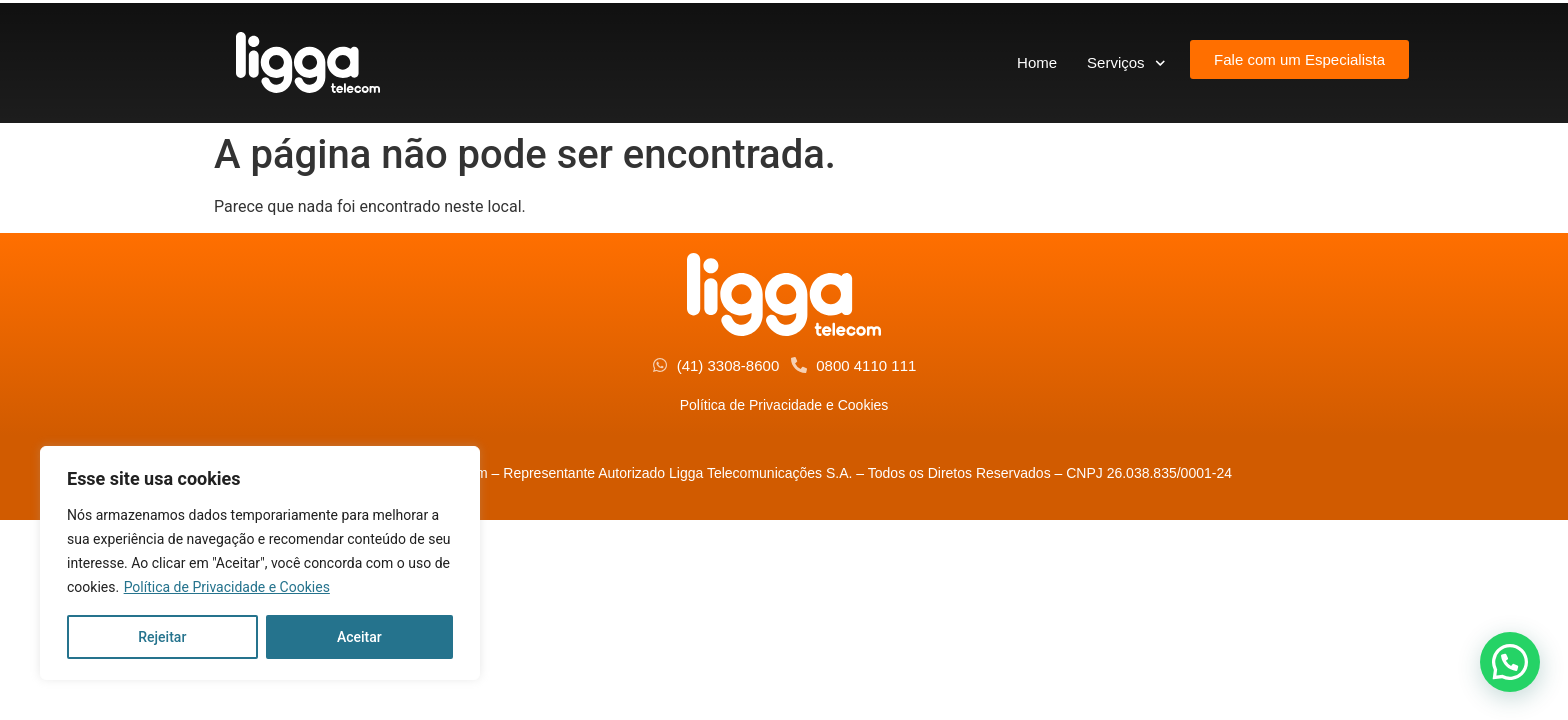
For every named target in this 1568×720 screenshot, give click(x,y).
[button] (1510, 662)
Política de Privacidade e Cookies (227, 587)
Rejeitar (162, 637)
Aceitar (359, 637)
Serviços (1126, 63)
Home (1037, 62)
